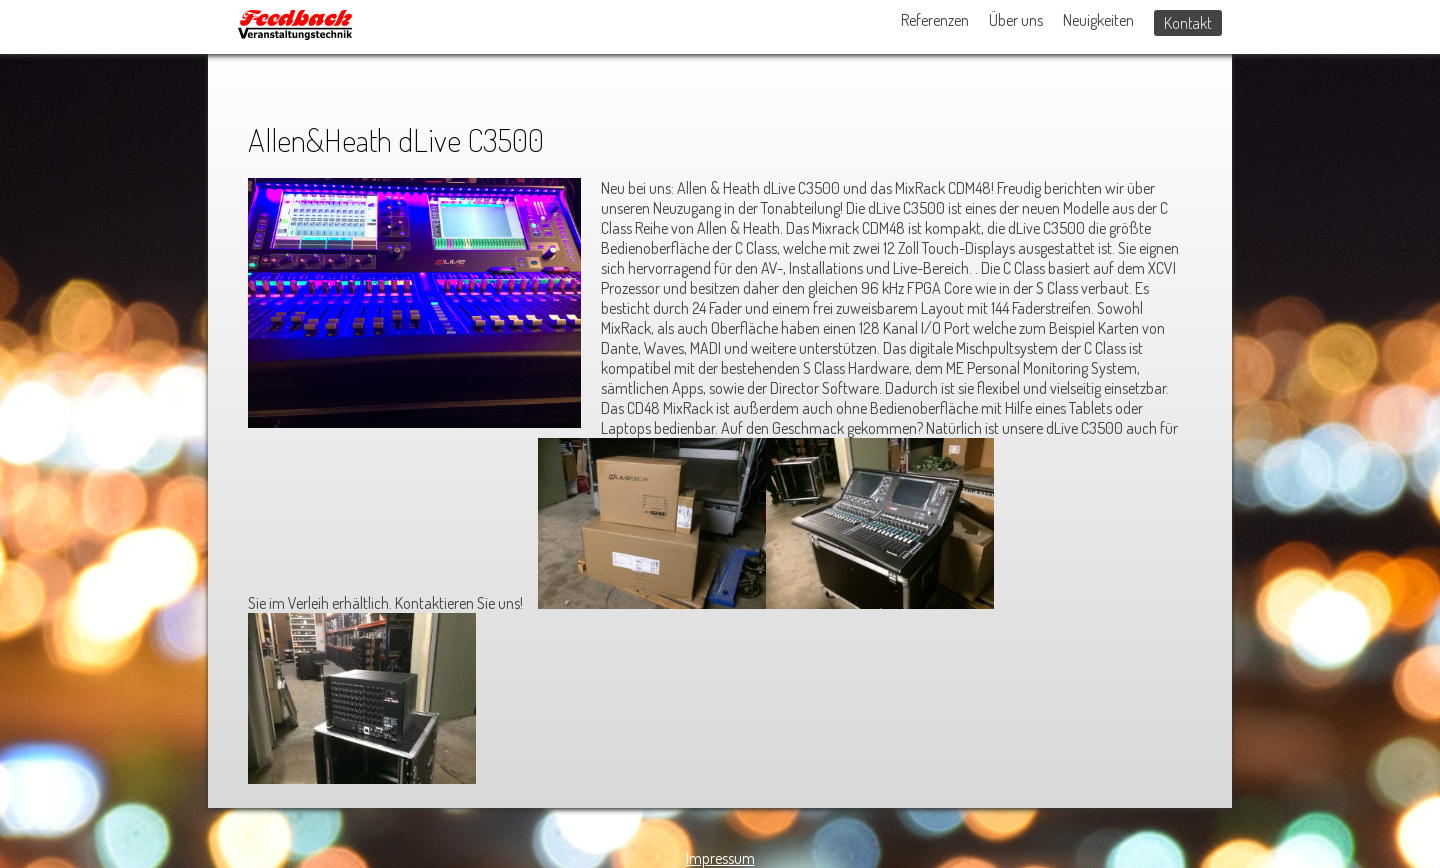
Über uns (1016, 20)
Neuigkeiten (1098, 20)
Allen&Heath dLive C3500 (396, 139)
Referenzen (935, 20)
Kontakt (1188, 23)
